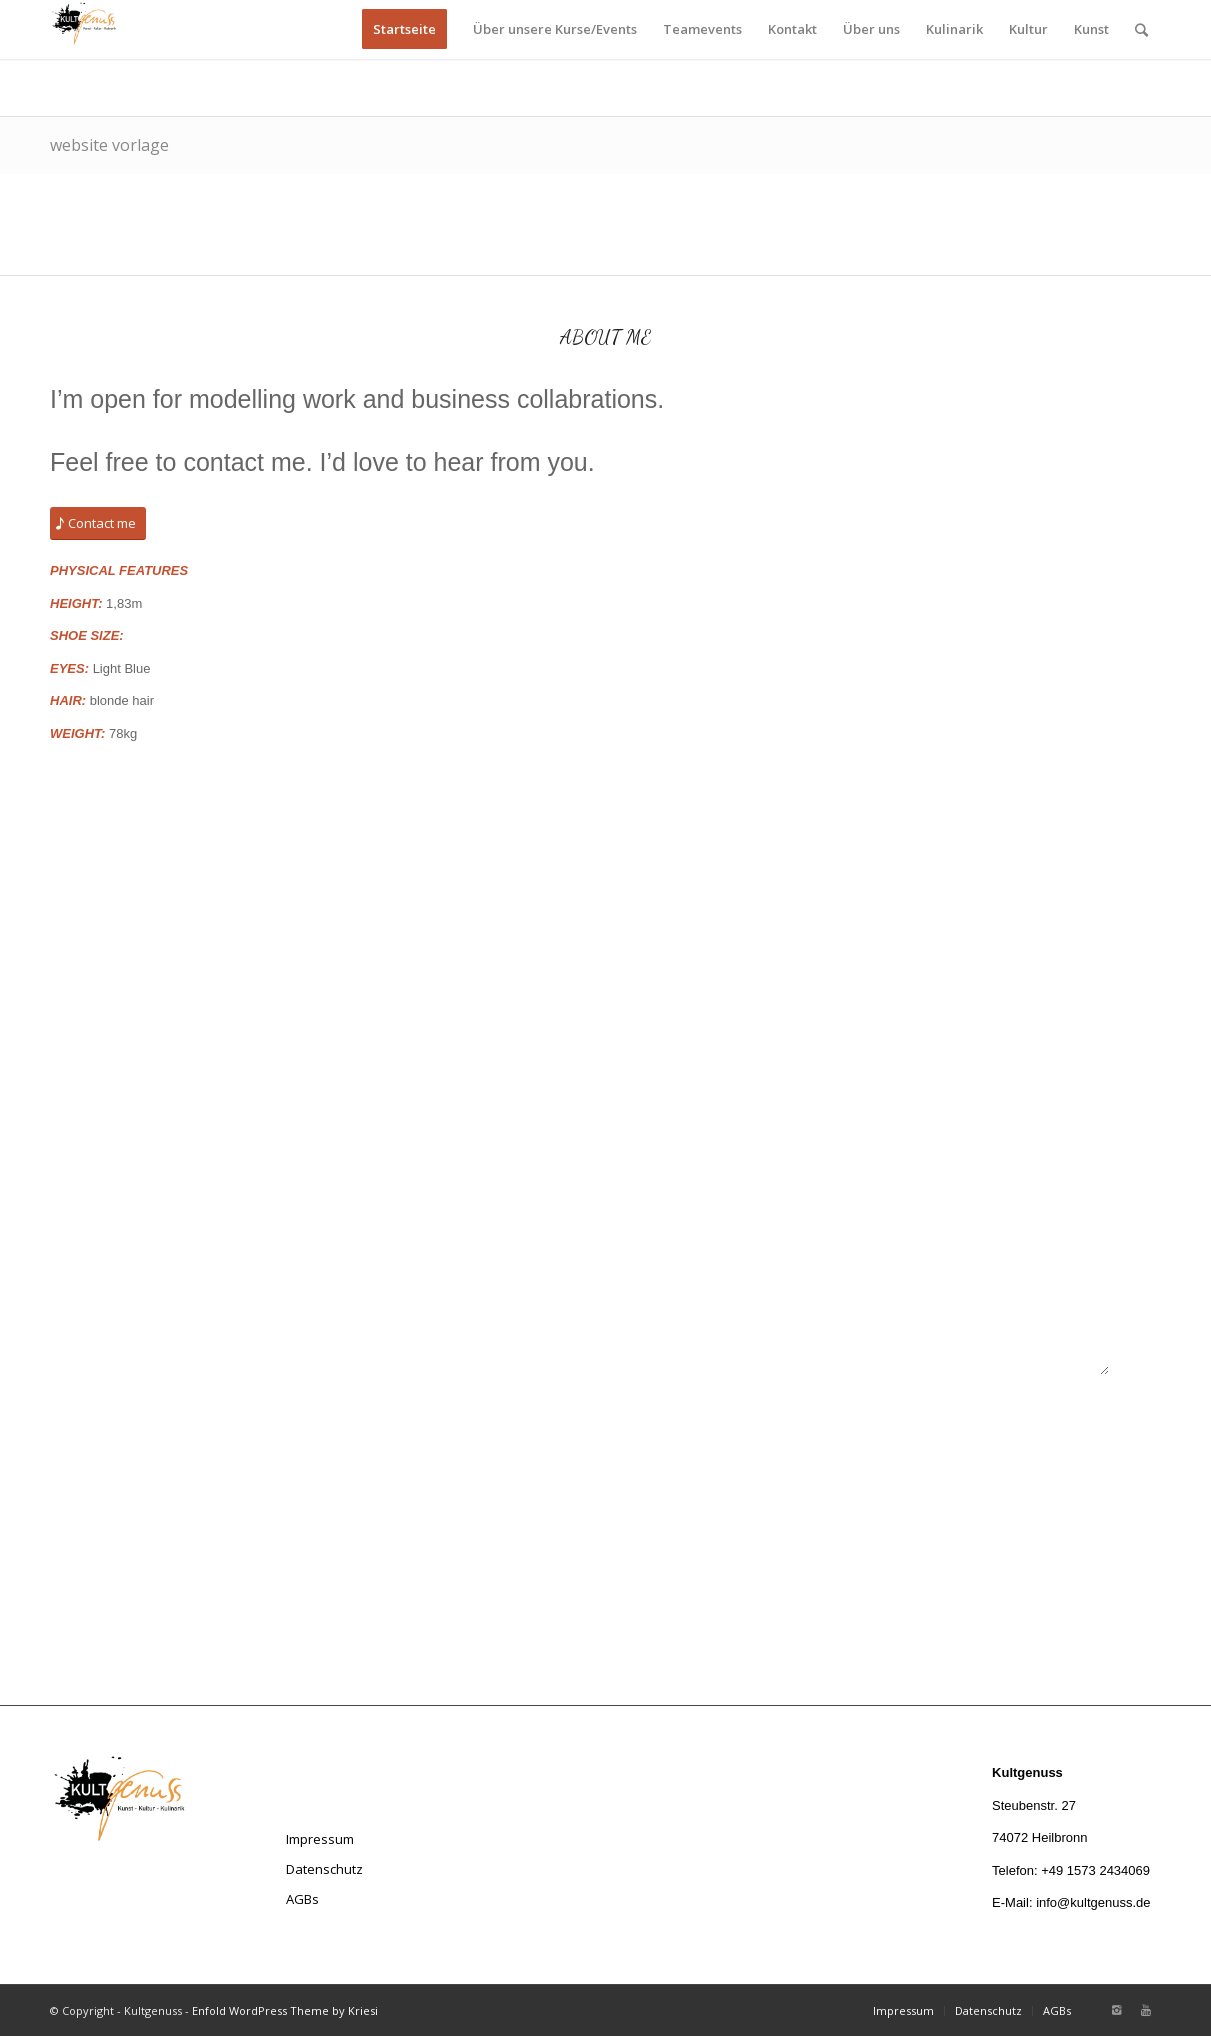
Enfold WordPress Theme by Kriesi (285, 2010)
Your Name (792, 906)
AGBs (302, 1899)
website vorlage (109, 145)
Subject (782, 1097)
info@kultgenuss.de (1093, 1902)
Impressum (320, 1839)
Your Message (801, 1192)
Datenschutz (324, 1869)
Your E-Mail (793, 1001)
